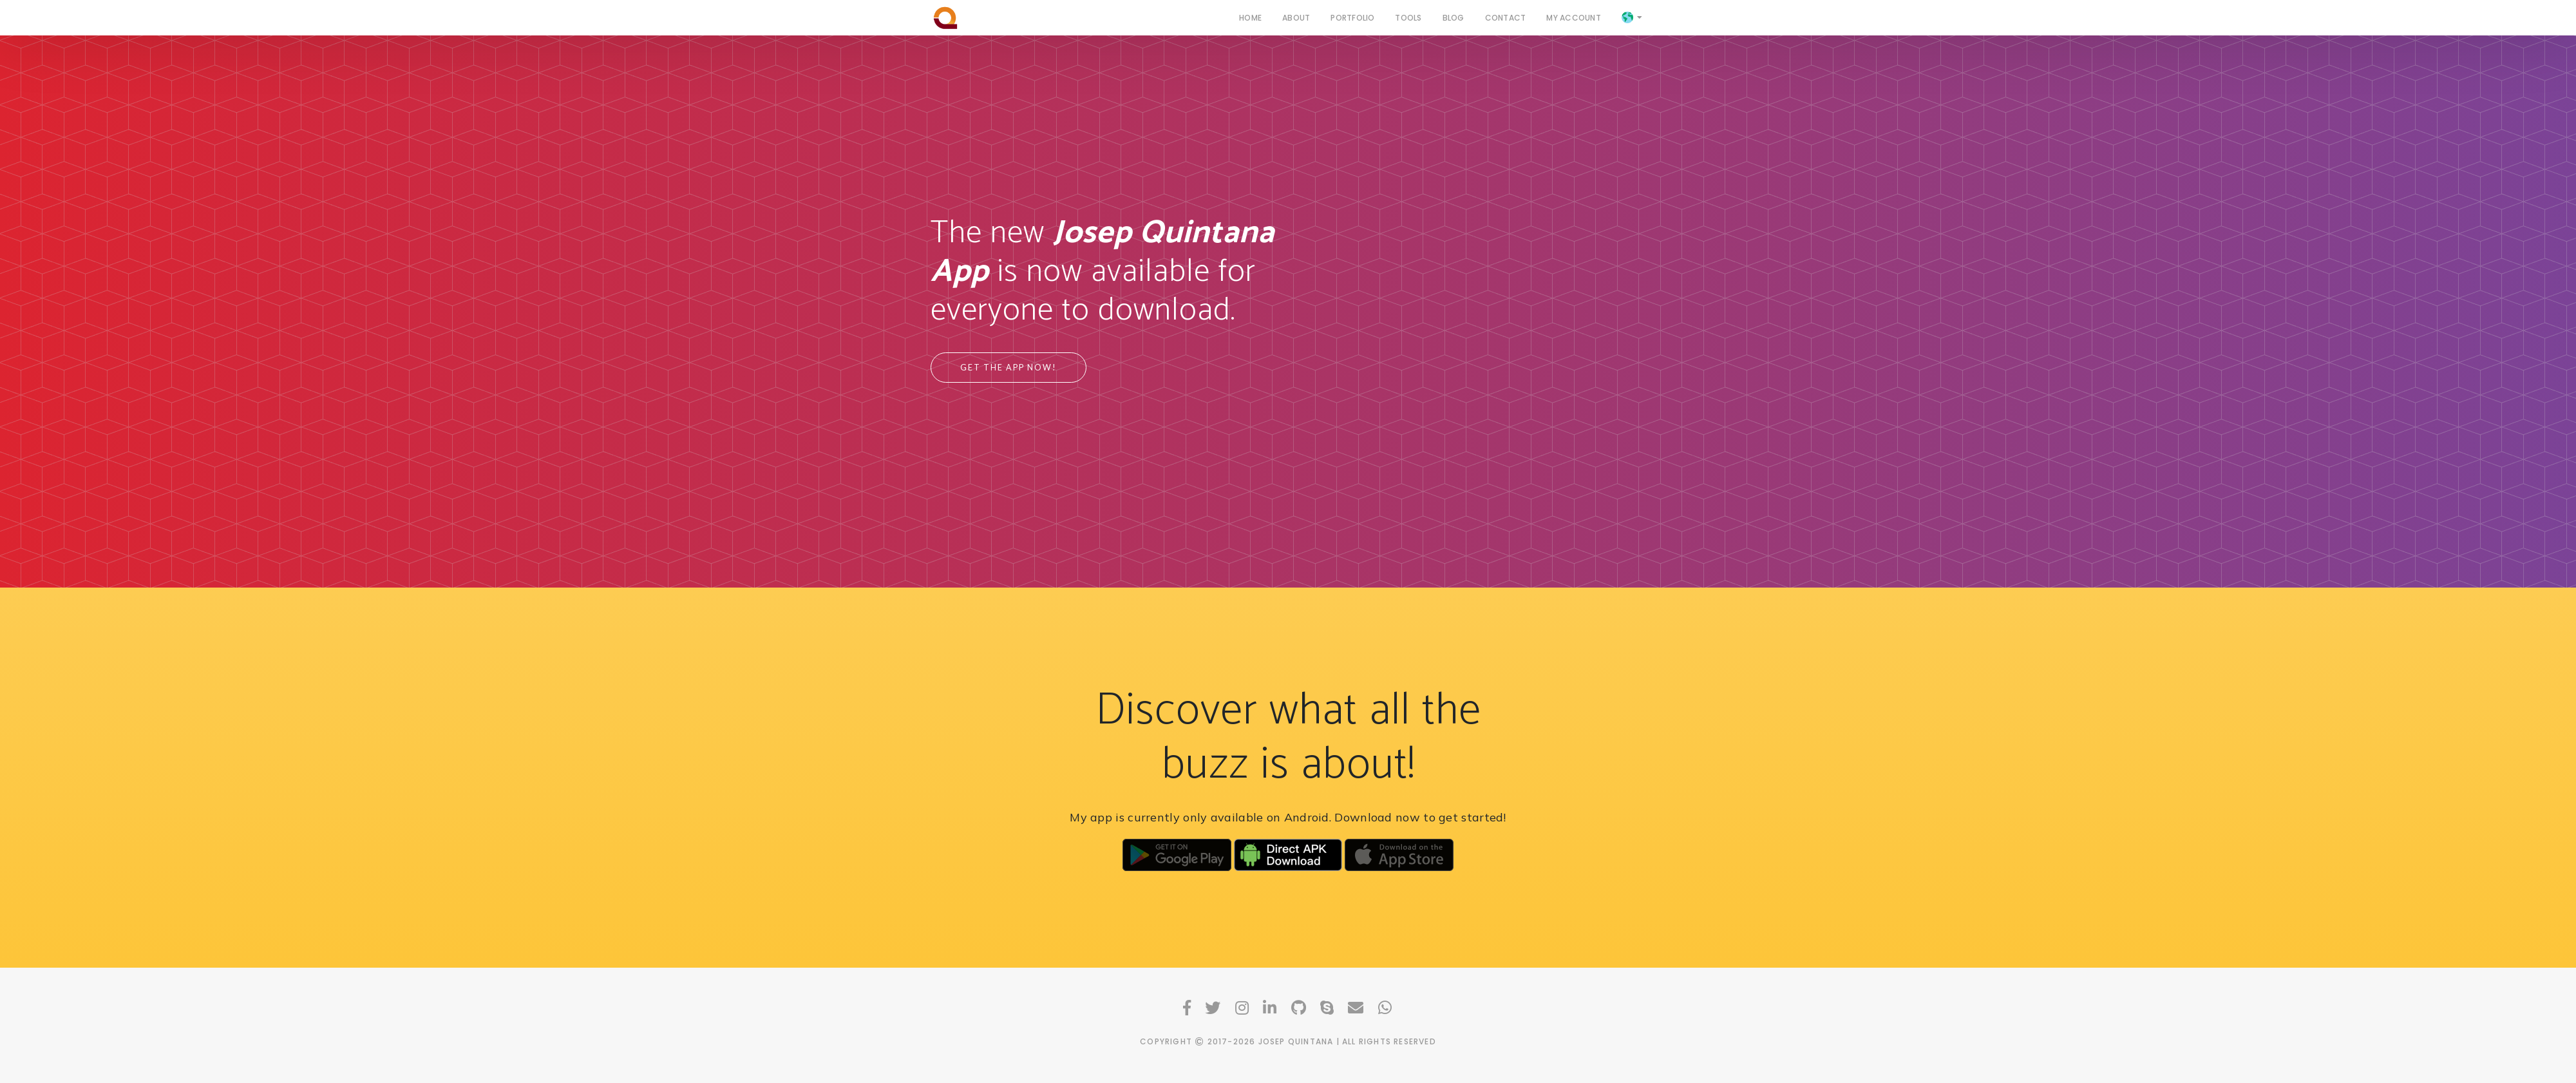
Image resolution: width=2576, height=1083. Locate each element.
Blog (1453, 17)
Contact (1505, 17)
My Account (1573, 17)
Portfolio (1352, 17)
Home (1250, 17)
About (1296, 17)
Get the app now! (1008, 367)
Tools (1408, 17)
